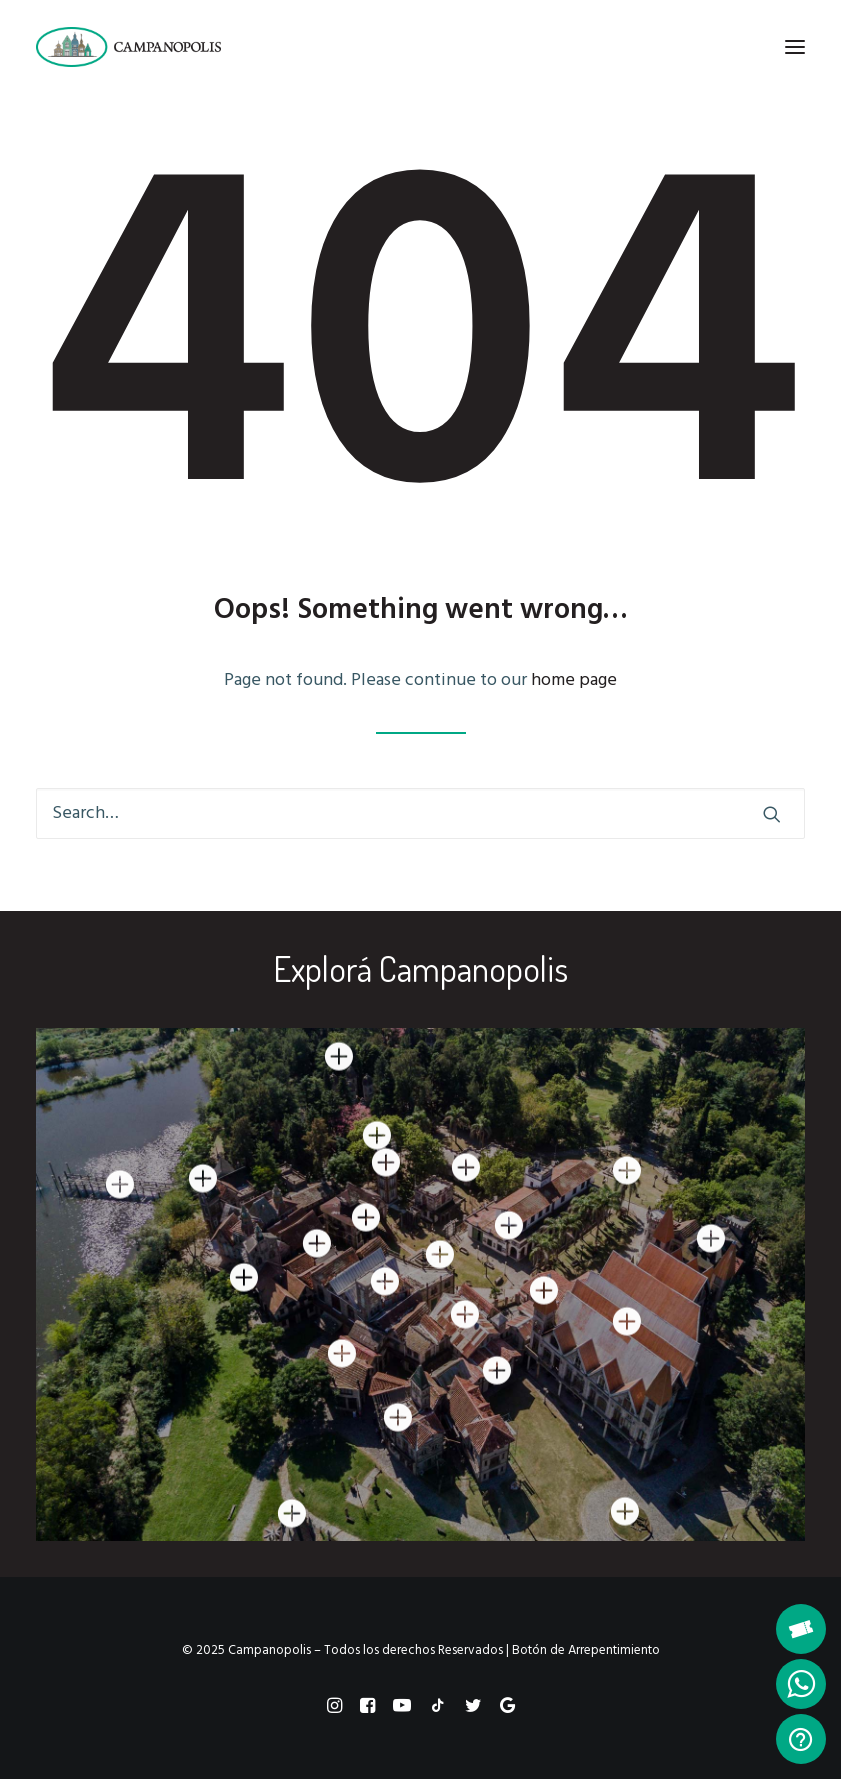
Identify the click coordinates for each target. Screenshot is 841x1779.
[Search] (420, 813)
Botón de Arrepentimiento (586, 1650)
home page (574, 680)
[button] (795, 47)
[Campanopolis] (152, 47)
